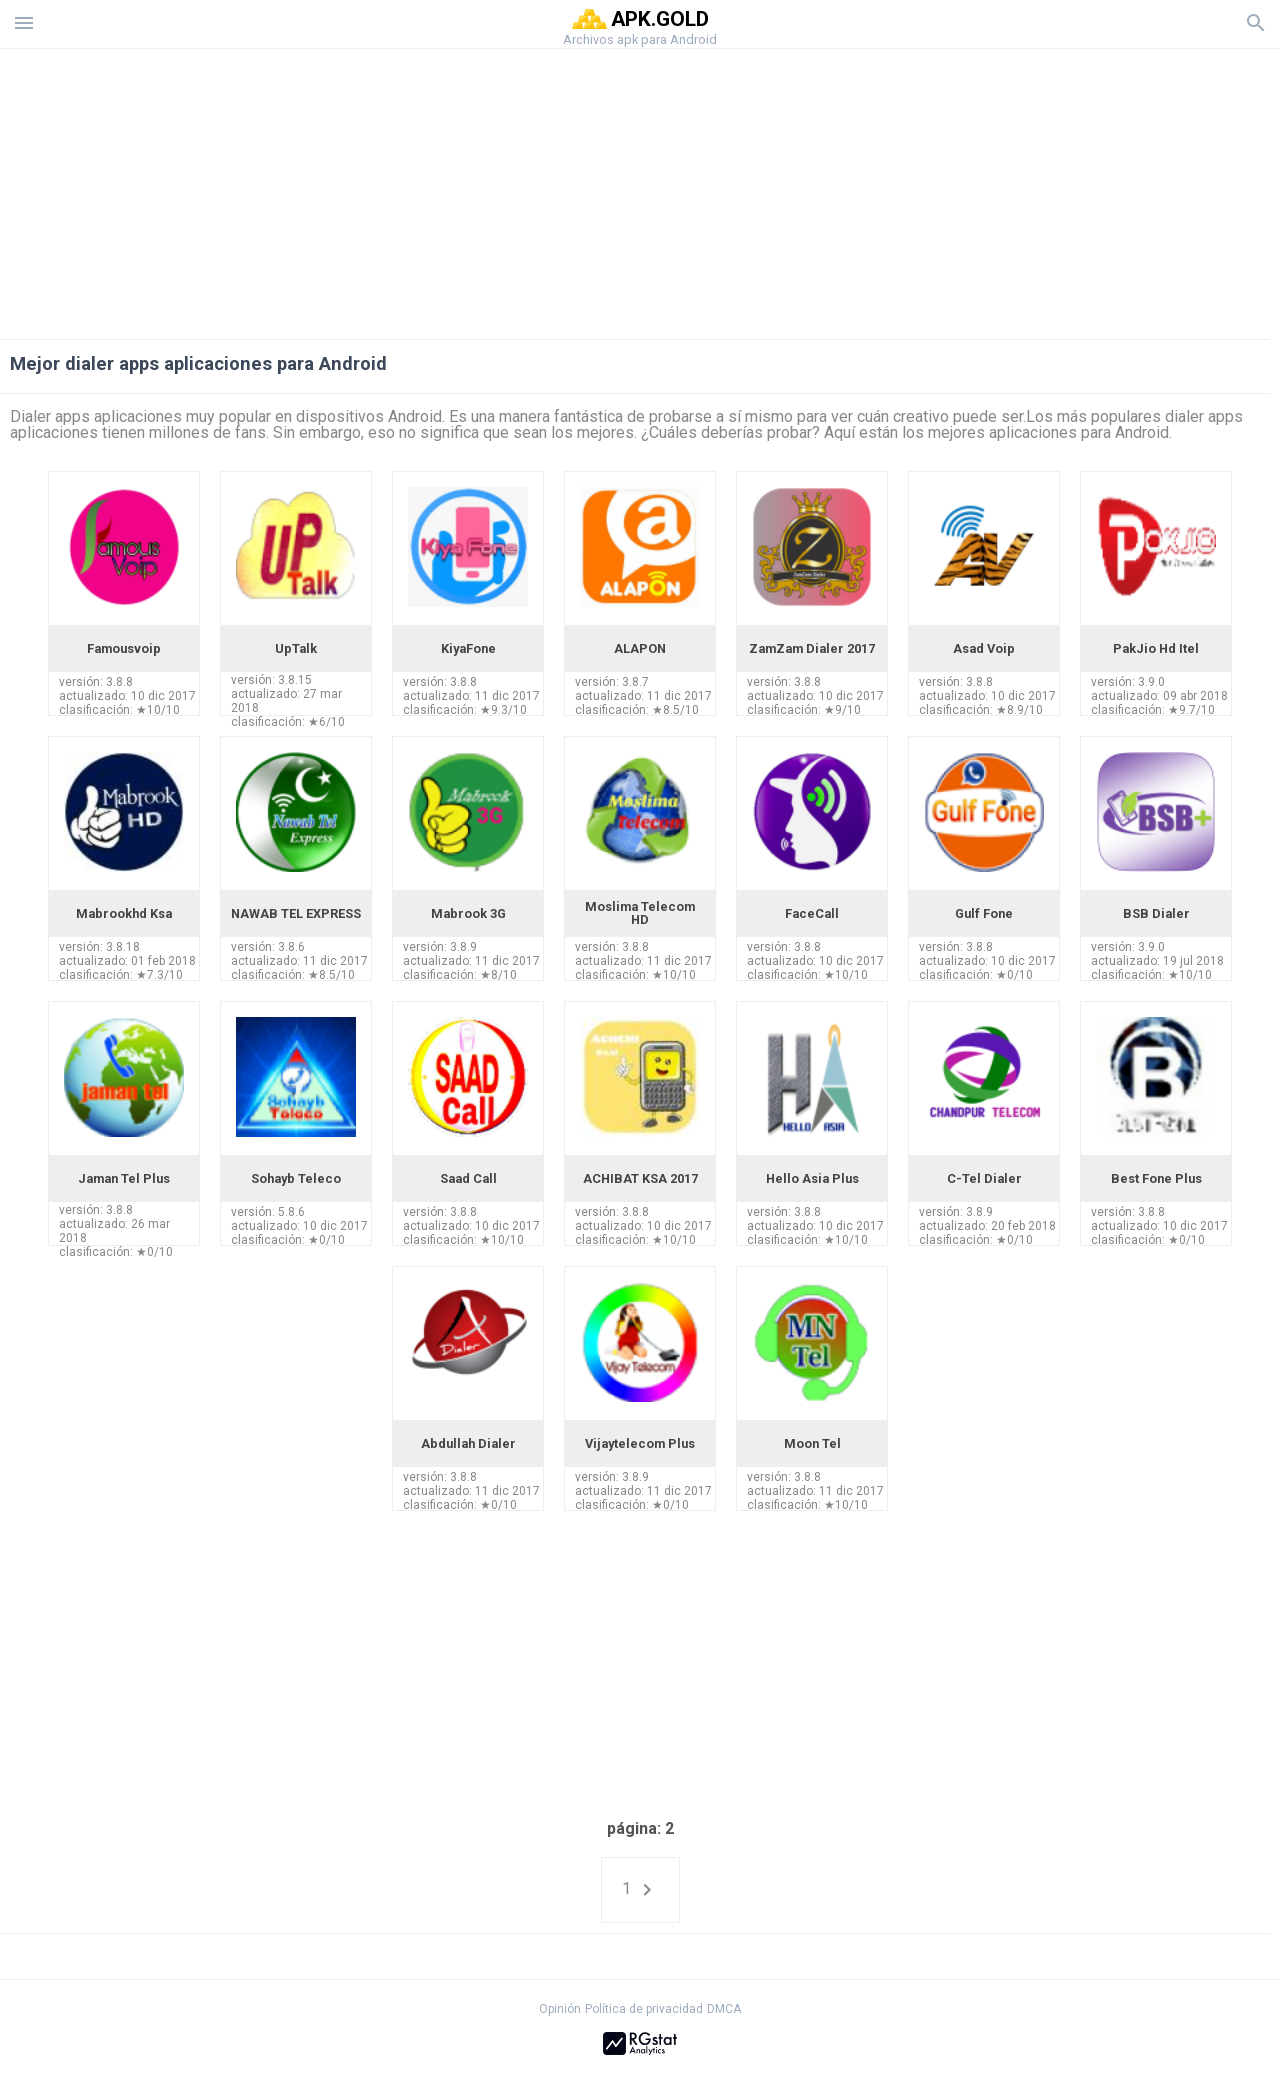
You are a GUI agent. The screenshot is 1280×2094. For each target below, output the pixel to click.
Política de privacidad (644, 2009)
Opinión (560, 2009)
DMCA (724, 2009)
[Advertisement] (761, 189)
